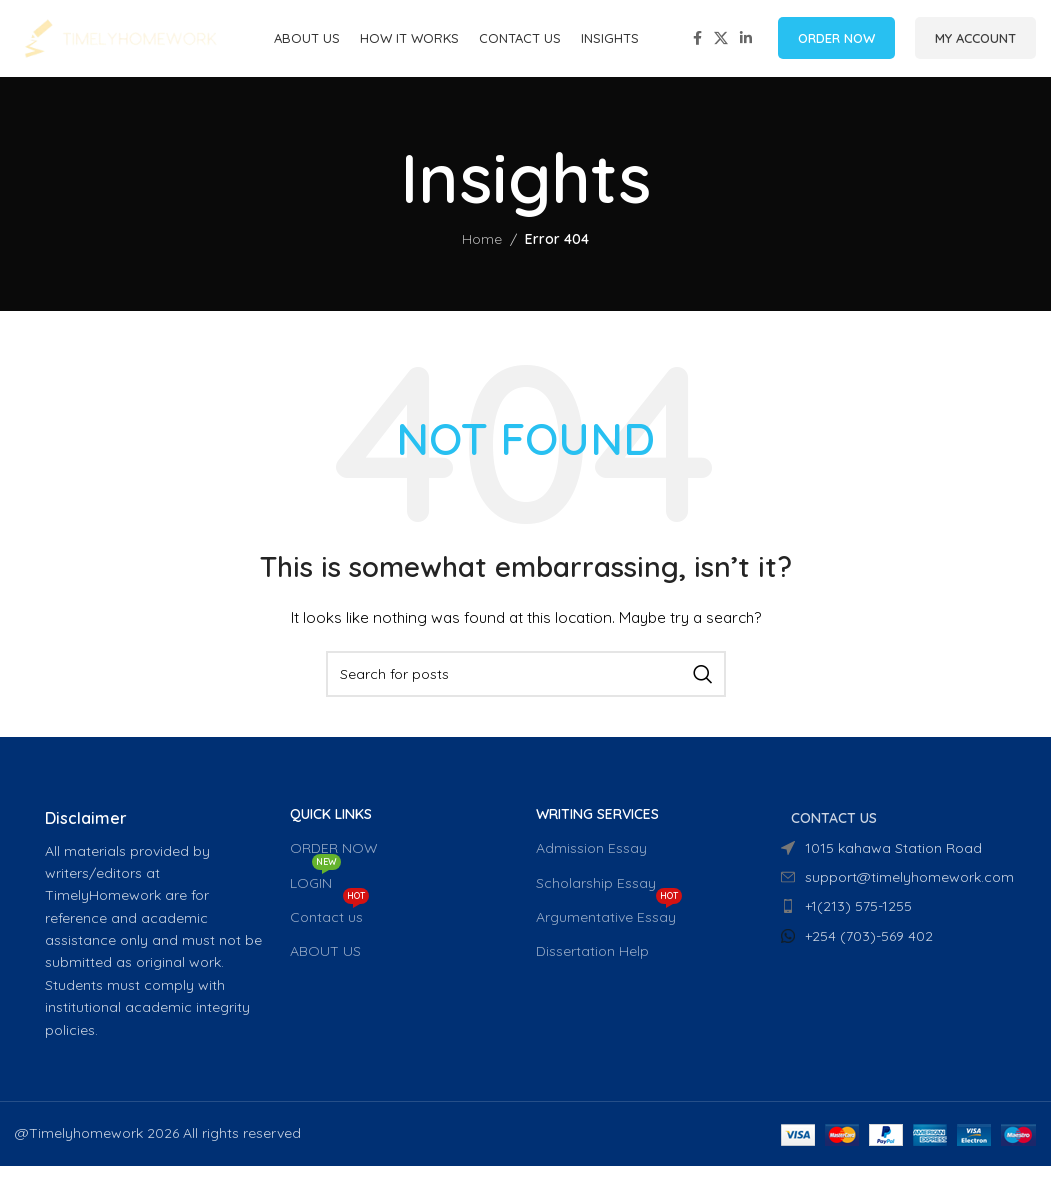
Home (482, 253)
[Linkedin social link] (746, 45)
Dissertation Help (592, 964)
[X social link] (721, 45)
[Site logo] (120, 44)
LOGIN (315, 892)
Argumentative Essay (609, 926)
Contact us (329, 926)
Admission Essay (591, 862)
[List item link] (893, 920)
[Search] (526, 687)
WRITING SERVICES (597, 827)
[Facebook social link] (697, 45)
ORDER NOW (836, 44)
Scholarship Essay (596, 896)
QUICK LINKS (331, 827)
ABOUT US (325, 964)
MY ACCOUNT (975, 44)
